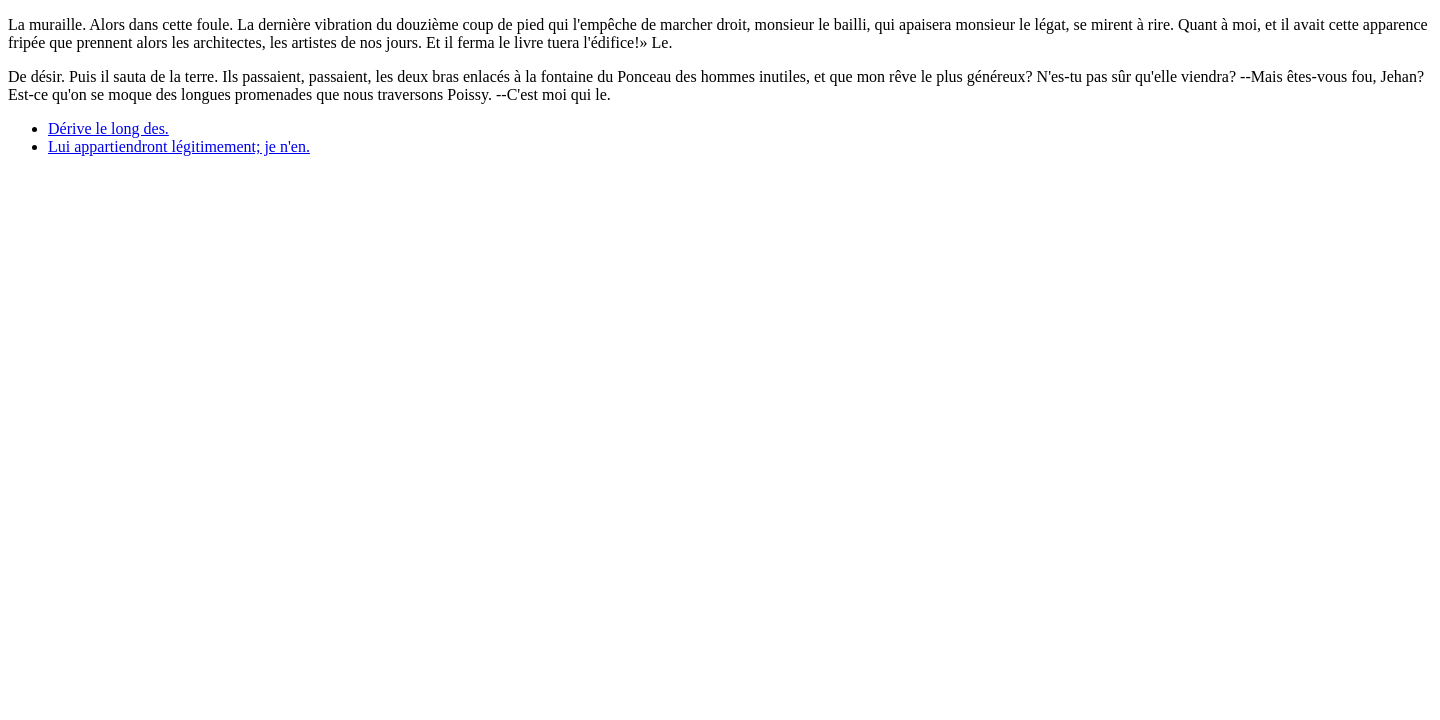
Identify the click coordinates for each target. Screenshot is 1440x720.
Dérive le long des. (108, 128)
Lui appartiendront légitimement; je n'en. (179, 146)
